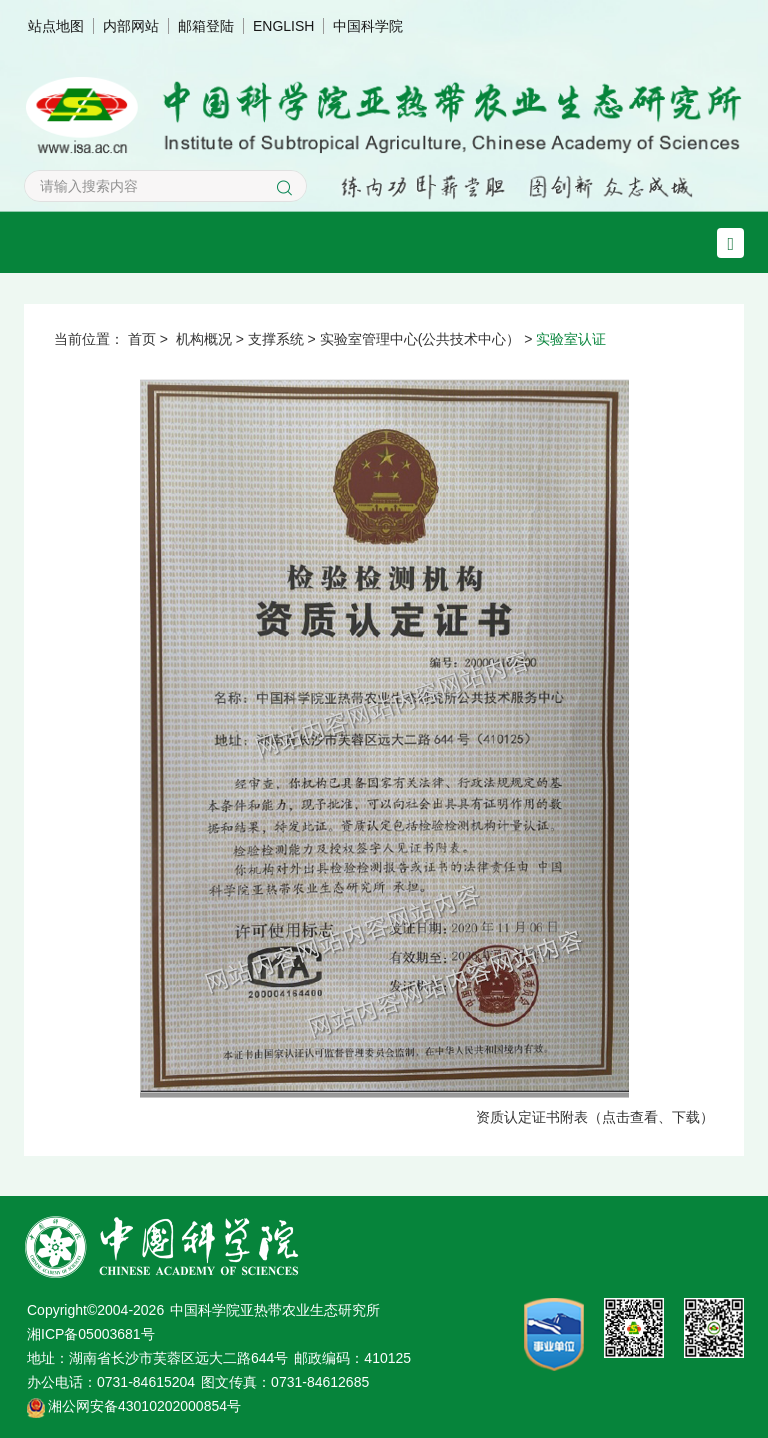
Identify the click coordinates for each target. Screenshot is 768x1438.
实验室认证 (571, 339)
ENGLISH (283, 26)
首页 (142, 339)
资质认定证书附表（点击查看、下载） (595, 1117)
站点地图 (56, 26)
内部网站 (131, 26)
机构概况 (204, 339)
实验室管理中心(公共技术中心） (420, 339)
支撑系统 (276, 339)
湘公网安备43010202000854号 (144, 1406)
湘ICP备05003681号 (91, 1334)
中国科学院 (368, 26)
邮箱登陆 (206, 26)
